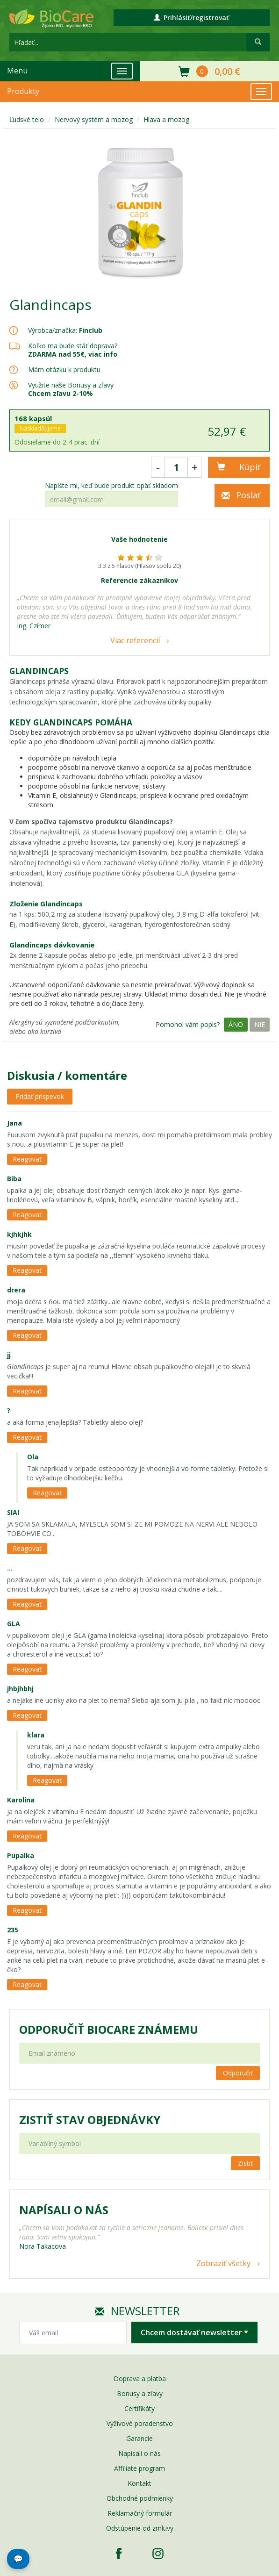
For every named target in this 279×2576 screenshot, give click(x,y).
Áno (236, 1024)
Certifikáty (139, 2408)
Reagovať (27, 1159)
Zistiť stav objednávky (89, 2120)
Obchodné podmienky (140, 2498)
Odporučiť (238, 2072)
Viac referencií (135, 640)
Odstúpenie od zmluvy (139, 2528)
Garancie (139, 2438)
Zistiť (245, 2163)
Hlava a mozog (166, 119)
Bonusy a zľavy (140, 2393)
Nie (259, 1024)
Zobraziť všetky (223, 2263)
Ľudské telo (26, 119)
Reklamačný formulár (139, 2513)
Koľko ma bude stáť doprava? (72, 345)
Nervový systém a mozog (94, 119)
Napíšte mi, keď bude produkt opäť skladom (111, 485)
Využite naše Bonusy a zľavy (71, 389)
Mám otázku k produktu (64, 370)
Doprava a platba (140, 2378)
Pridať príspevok (39, 1096)
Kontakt (139, 2483)
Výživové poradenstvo (140, 2423)
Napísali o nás (139, 2453)
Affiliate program (139, 2468)
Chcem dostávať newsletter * (194, 2332)
